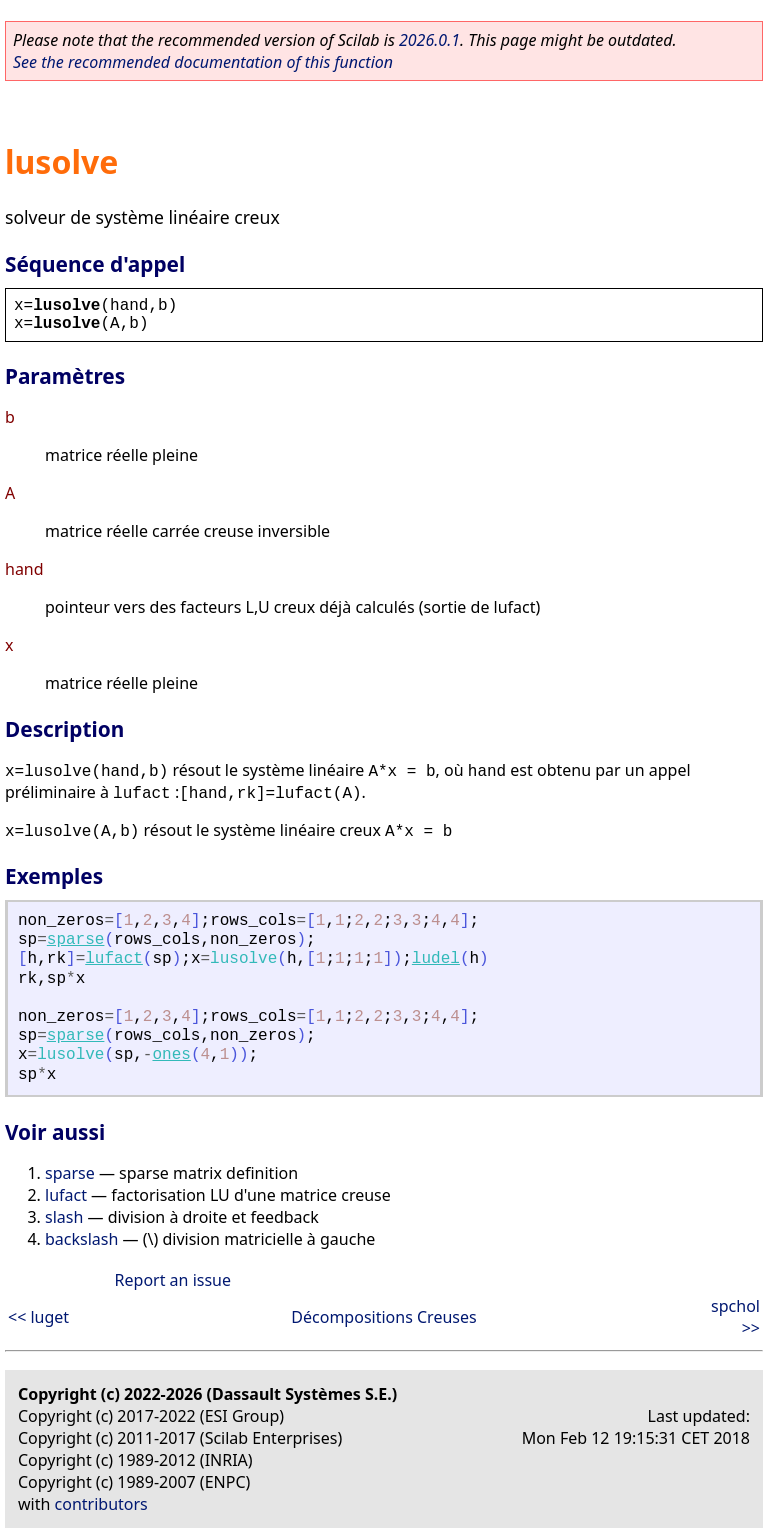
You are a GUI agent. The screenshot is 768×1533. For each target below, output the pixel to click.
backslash (81, 1239)
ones (171, 1055)
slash (64, 1217)
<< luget (38, 1317)
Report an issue (173, 1280)
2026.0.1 (429, 40)
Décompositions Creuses (383, 1317)
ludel (436, 959)
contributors (101, 1504)
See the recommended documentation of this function (203, 62)
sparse (76, 940)
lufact (114, 959)
